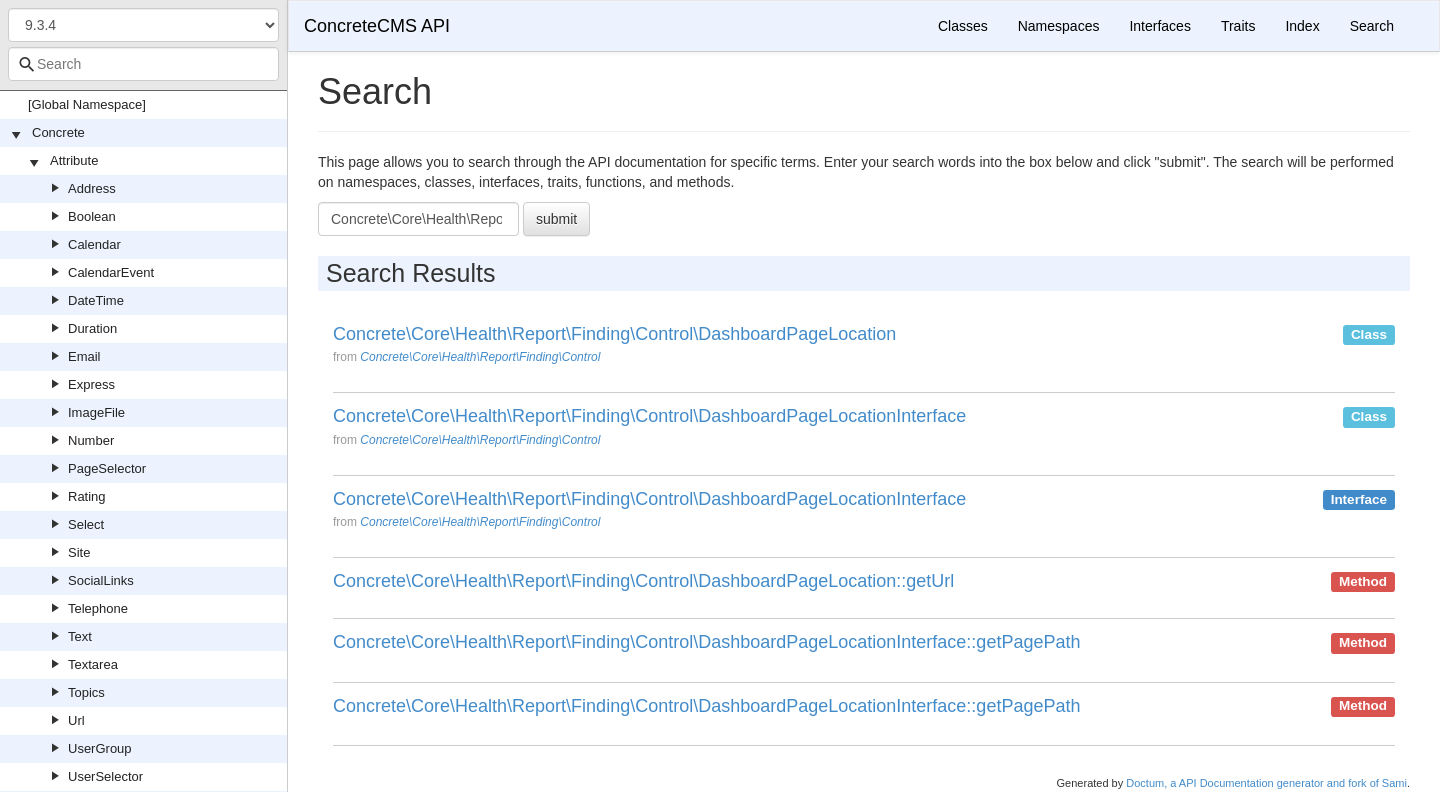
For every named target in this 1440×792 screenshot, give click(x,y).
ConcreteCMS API (377, 26)
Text (80, 636)
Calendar (94, 244)
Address (92, 188)
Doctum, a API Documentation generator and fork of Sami (1266, 783)
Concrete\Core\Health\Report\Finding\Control (480, 357)
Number (91, 440)
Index (1302, 26)
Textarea (93, 664)
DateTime (96, 300)
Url (76, 720)
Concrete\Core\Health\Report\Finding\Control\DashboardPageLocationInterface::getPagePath (706, 642)
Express (91, 384)
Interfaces (1159, 26)
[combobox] (143, 64)
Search (1372, 26)
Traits (1238, 26)
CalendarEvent (111, 272)
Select (86, 524)
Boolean (92, 216)
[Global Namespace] (87, 104)
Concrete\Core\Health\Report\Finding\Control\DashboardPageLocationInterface (649, 416)
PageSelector (107, 468)
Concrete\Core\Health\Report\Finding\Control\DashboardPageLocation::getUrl (643, 581)
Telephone (98, 608)
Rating (87, 496)
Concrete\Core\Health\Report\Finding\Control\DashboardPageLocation (614, 334)
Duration (92, 328)
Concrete (58, 132)
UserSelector (105, 776)
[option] (864, 352)
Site (79, 552)
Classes (963, 26)
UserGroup (100, 748)
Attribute (74, 160)
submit (556, 219)
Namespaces (1059, 26)
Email (84, 356)
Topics (86, 692)
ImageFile (96, 412)
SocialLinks (101, 580)
